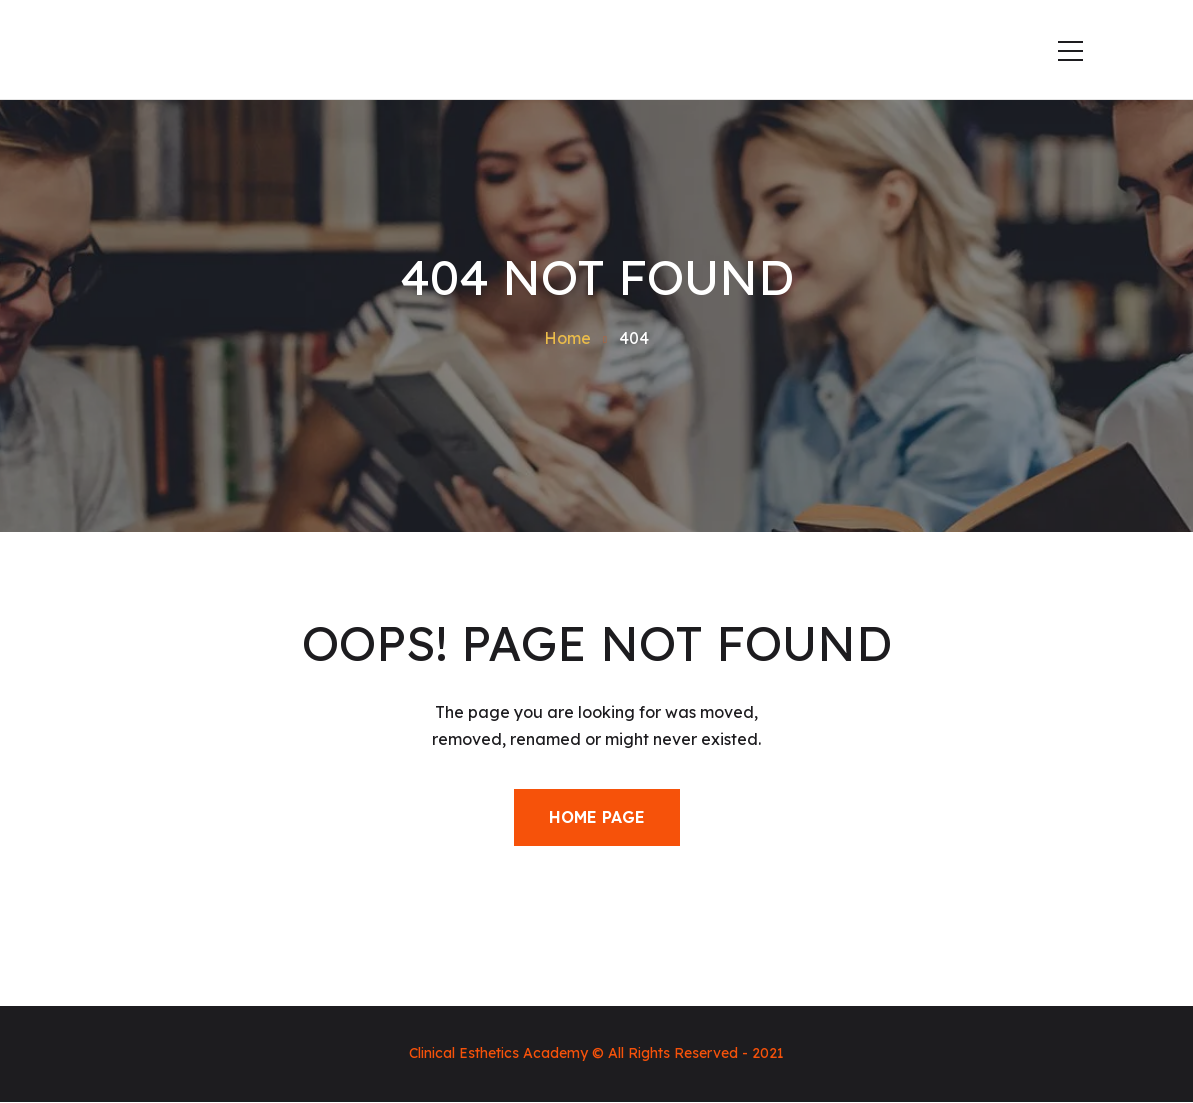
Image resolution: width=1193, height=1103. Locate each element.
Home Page (597, 817)
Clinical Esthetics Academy (498, 1053)
